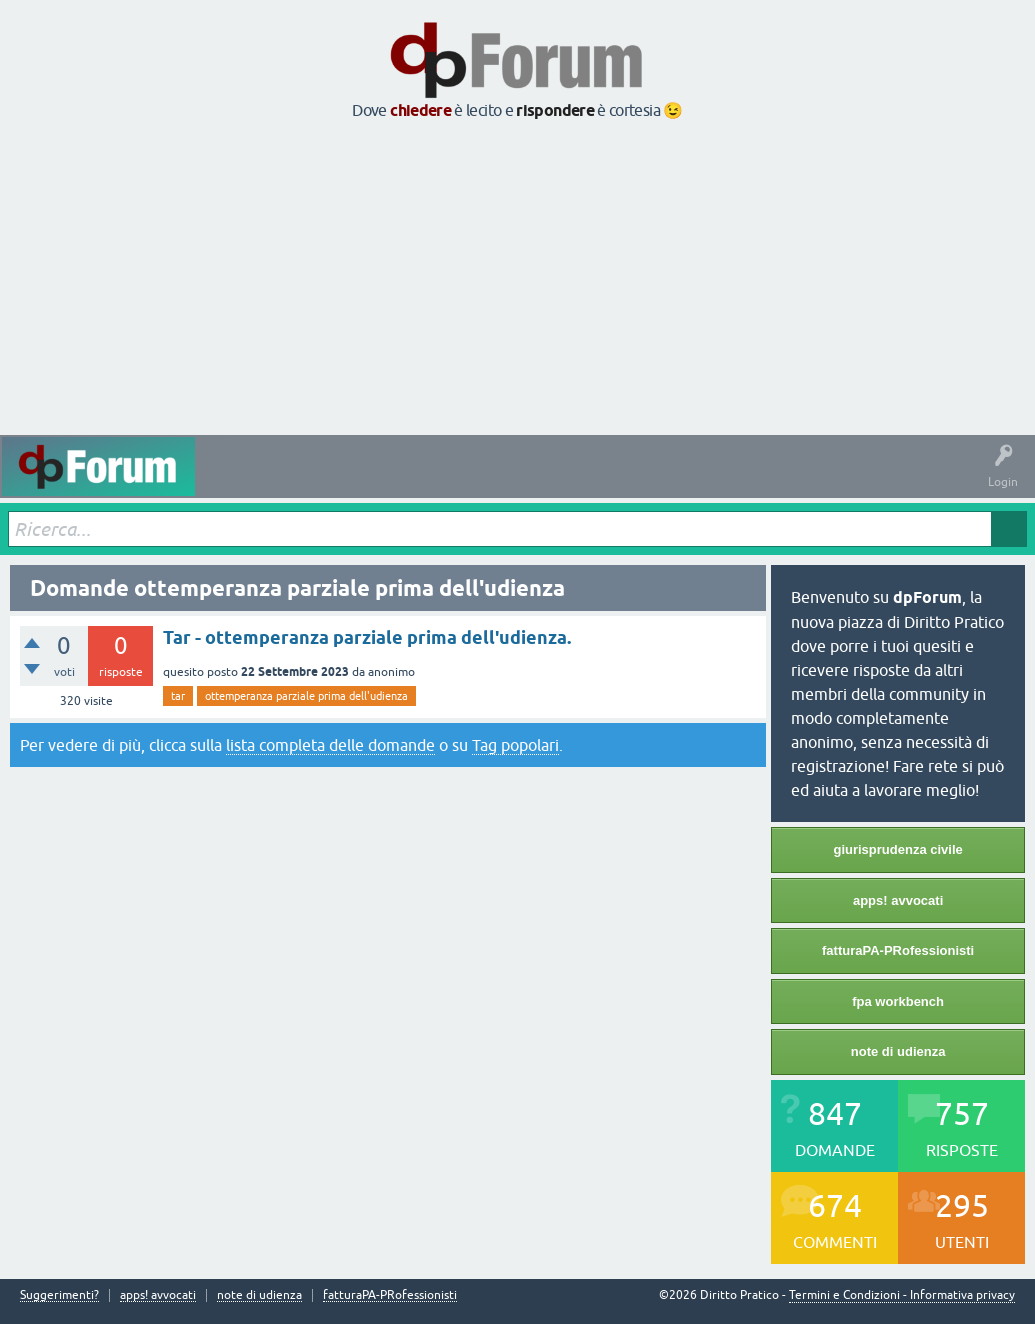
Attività (230, 481)
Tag (467, 481)
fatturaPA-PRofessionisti (898, 950)
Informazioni (803, 481)
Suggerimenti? (59, 1295)
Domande (297, 481)
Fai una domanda (698, 481)
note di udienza (898, 1051)
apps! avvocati (898, 900)
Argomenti (538, 481)
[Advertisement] (517, 279)
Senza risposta (385, 481)
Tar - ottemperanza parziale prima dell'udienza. (367, 637)
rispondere (555, 110)
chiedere (420, 110)
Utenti (609, 481)
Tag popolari (515, 745)
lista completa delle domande (330, 745)
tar (178, 696)
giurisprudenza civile (897, 849)
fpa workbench (898, 1001)
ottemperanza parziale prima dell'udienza (306, 696)
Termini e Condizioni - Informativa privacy (902, 1295)
